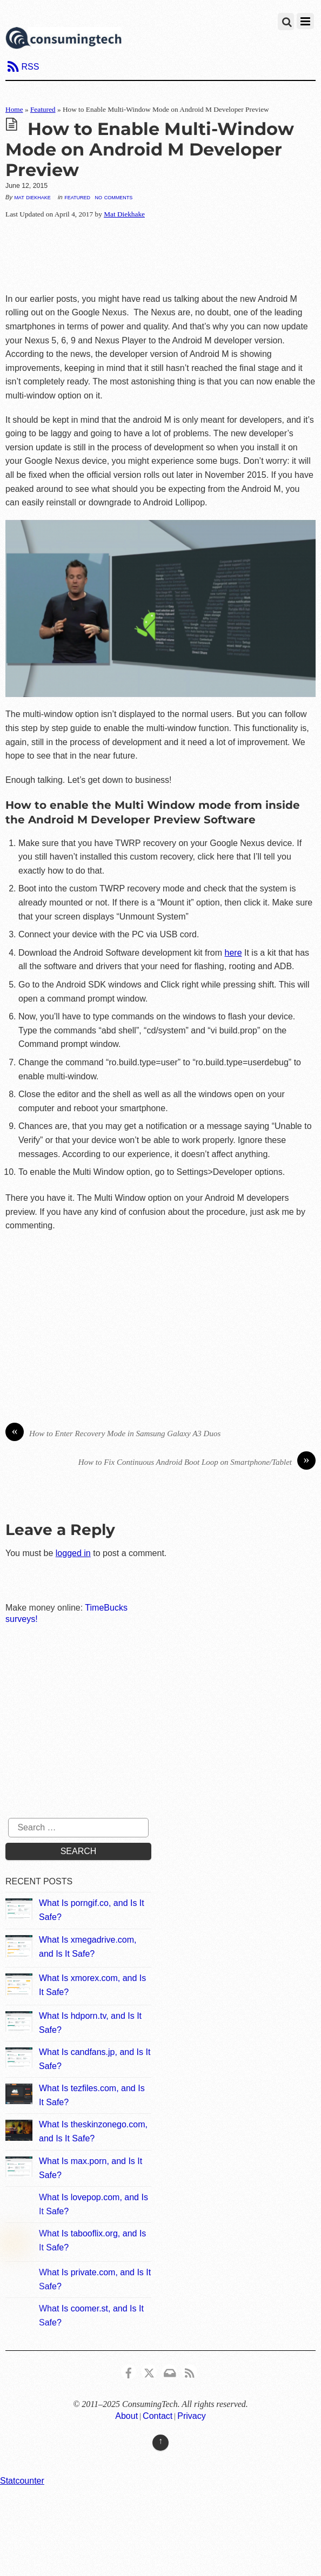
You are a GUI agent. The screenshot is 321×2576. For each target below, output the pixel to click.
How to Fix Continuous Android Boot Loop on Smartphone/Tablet (197, 1462)
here (233, 952)
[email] (169, 2371)
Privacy (191, 2416)
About (126, 2416)
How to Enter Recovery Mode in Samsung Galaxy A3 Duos (112, 1434)
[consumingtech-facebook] (128, 2371)
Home (14, 109)
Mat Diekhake (32, 197)
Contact (157, 2416)
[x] (149, 2371)
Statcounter (22, 2480)
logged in (73, 1553)
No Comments (113, 197)
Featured (43, 109)
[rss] (189, 2371)
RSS (30, 66)
